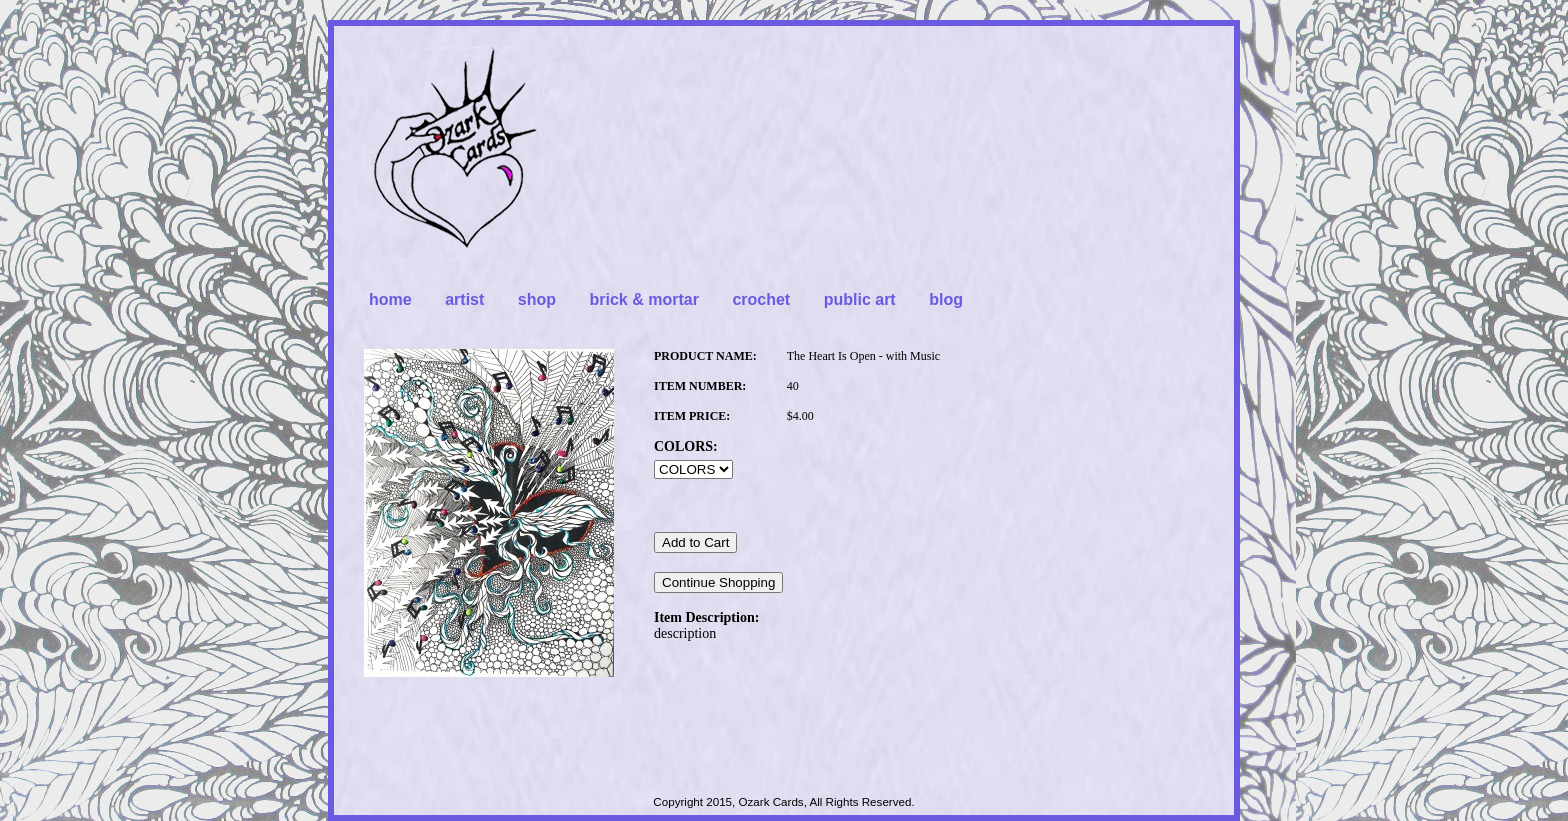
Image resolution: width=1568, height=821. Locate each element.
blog (946, 299)
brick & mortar (644, 299)
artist (464, 299)
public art (860, 299)
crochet (761, 299)
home (390, 299)
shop (537, 299)
